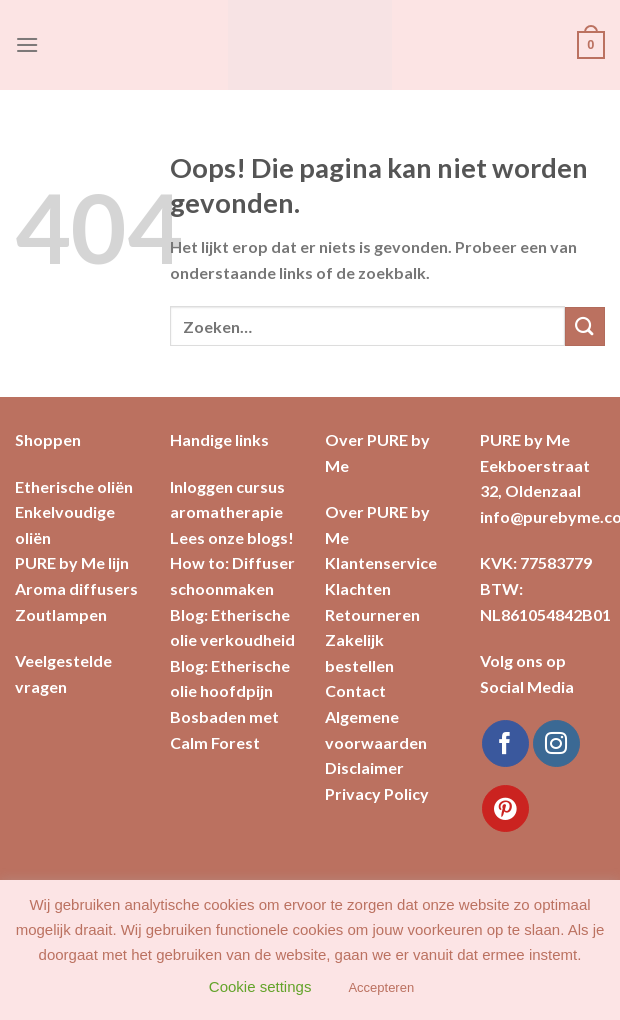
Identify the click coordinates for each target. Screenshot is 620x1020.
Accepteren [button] (381, 987)
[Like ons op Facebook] (505, 743)
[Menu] (27, 44)
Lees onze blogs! (232, 537)
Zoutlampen (61, 614)
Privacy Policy (377, 793)
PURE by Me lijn (72, 562)
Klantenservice (381, 562)
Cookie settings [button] (260, 986)
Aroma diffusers (76, 588)
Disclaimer (364, 767)
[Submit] (585, 326)
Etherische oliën (74, 486)
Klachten (358, 588)
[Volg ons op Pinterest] (505, 808)
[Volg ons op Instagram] (556, 743)
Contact (355, 690)
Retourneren (372, 614)
